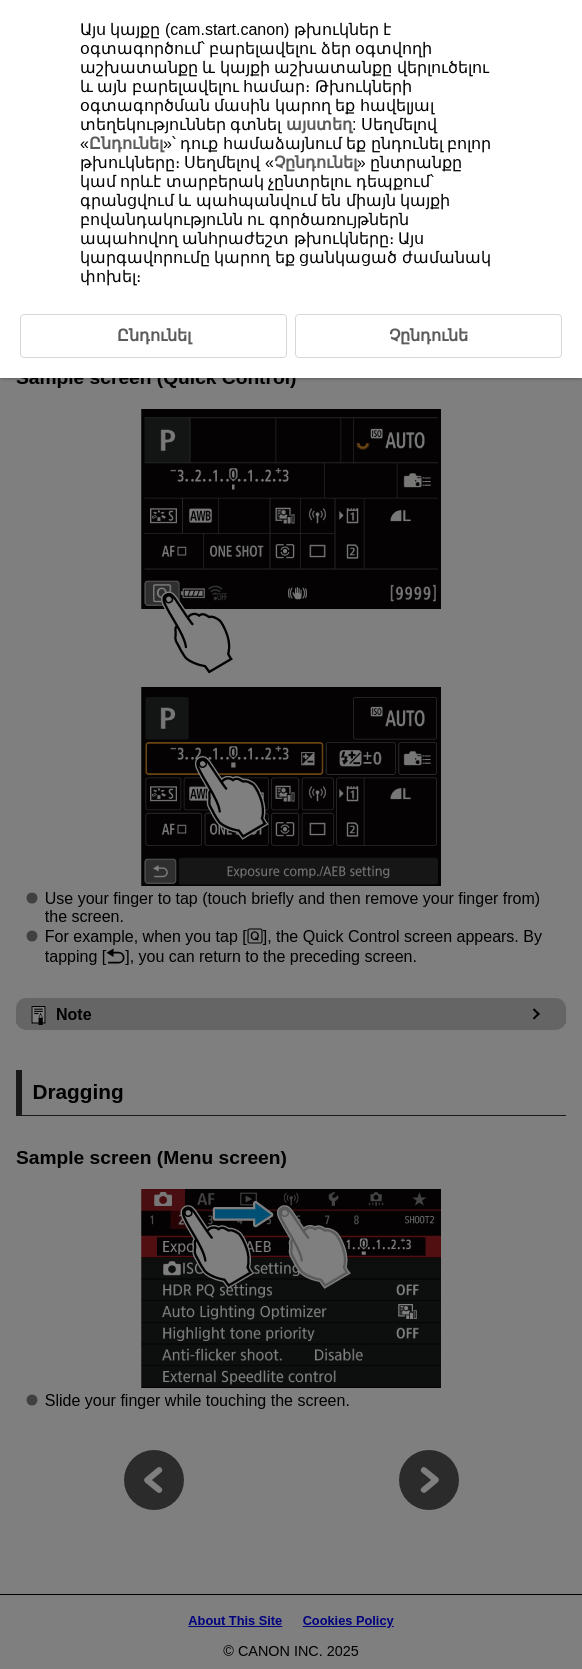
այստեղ (319, 124)
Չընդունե (428, 335)
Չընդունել (315, 162)
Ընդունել (126, 143)
